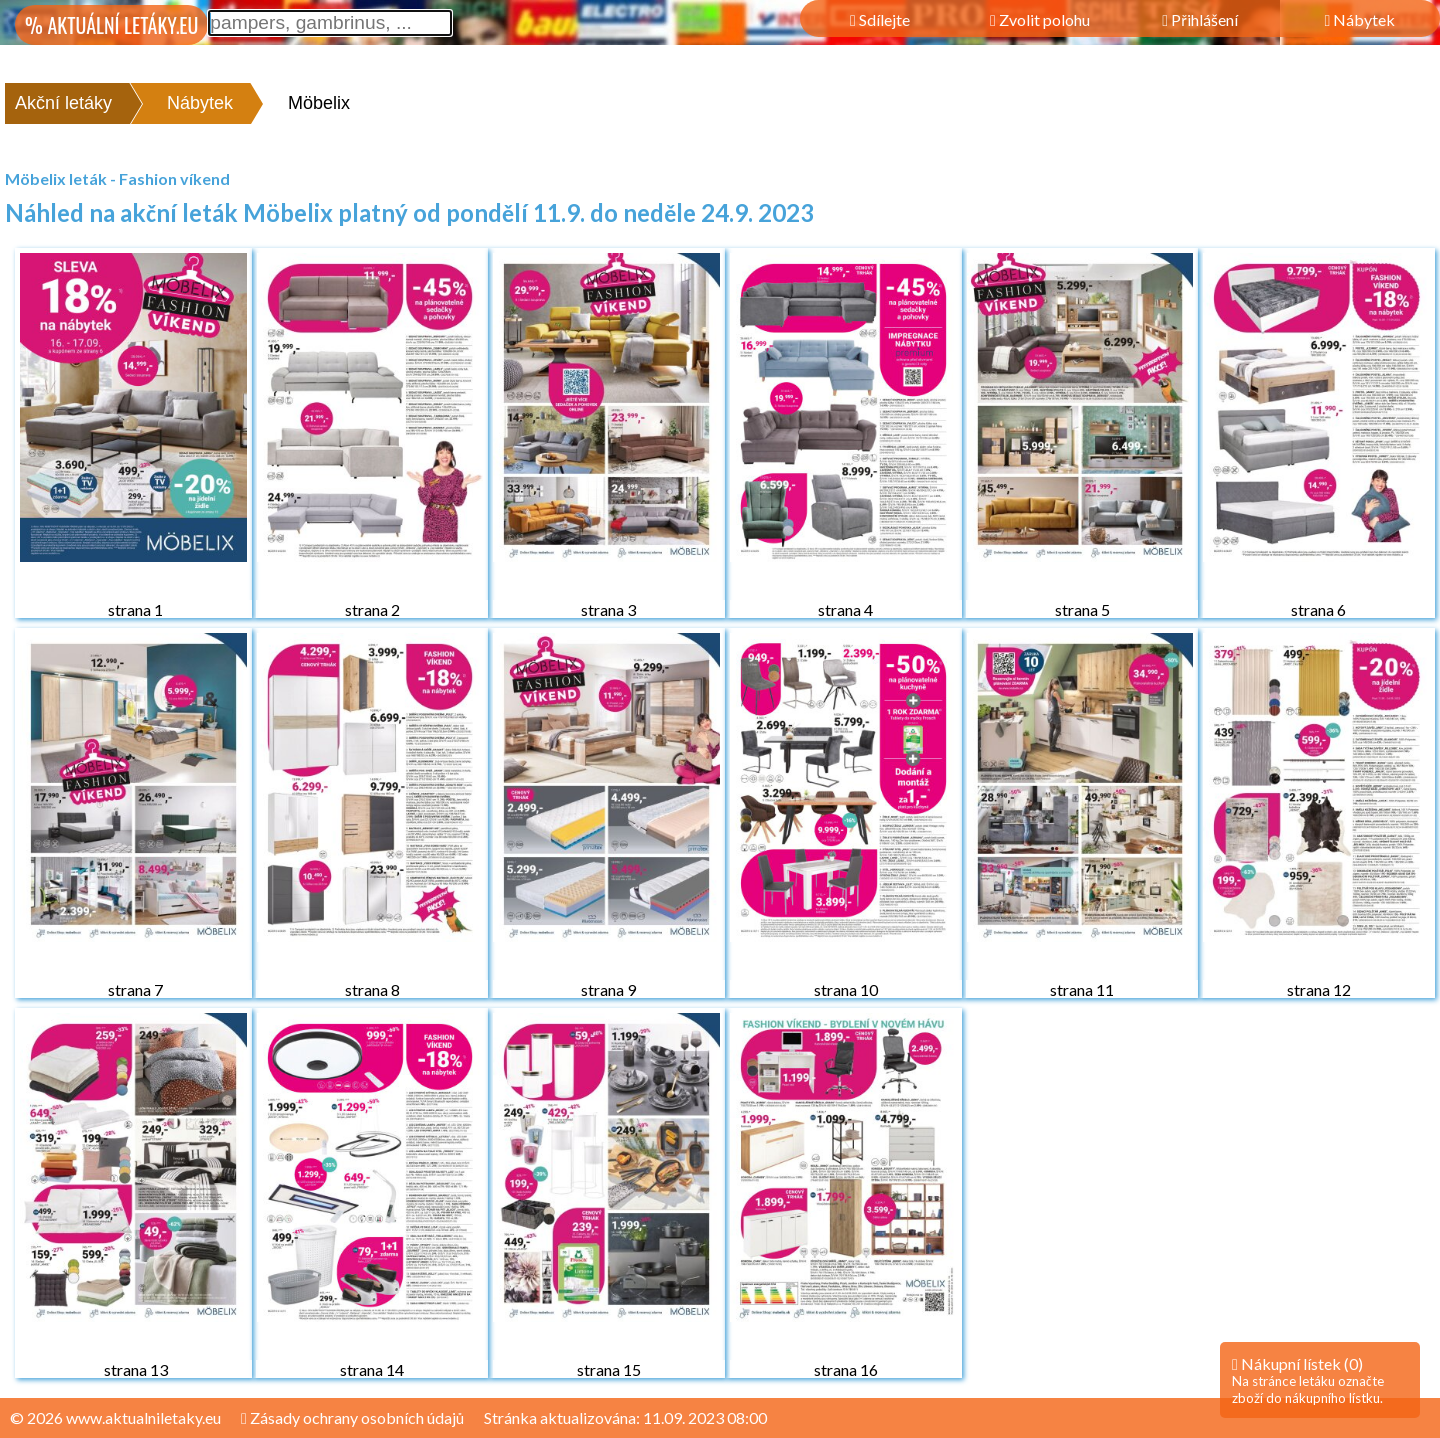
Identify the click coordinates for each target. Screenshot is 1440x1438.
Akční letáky (63, 103)
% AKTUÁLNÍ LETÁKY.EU (111, 25)
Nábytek (200, 103)
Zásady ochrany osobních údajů (352, 1417)
